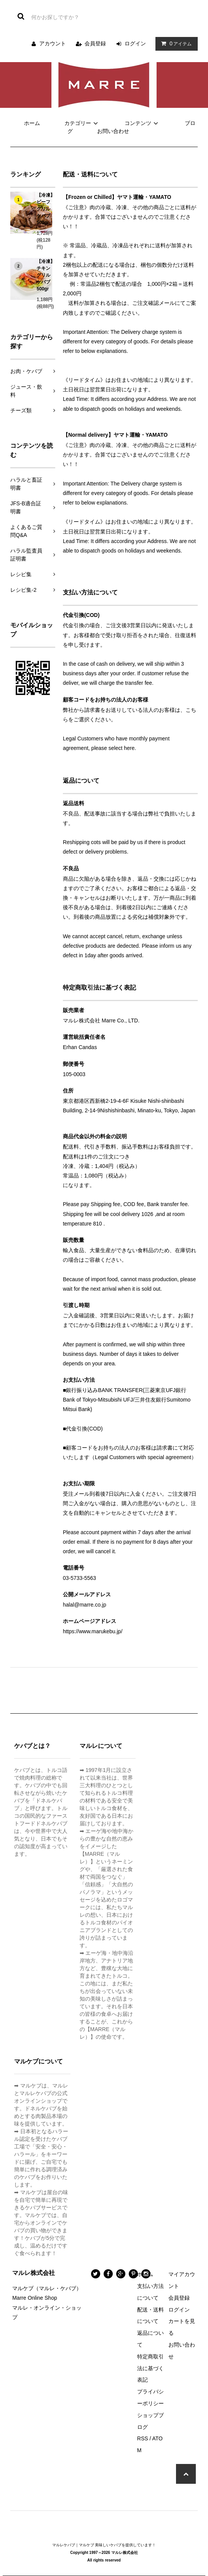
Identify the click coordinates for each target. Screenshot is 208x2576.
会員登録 (95, 43)
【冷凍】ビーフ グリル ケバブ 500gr (46, 208)
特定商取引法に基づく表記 (150, 2368)
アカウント (52, 43)
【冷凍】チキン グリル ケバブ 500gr (46, 275)
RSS (142, 2438)
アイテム (175, 43)
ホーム (32, 123)
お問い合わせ (113, 131)
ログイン (135, 43)
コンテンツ (142, 123)
